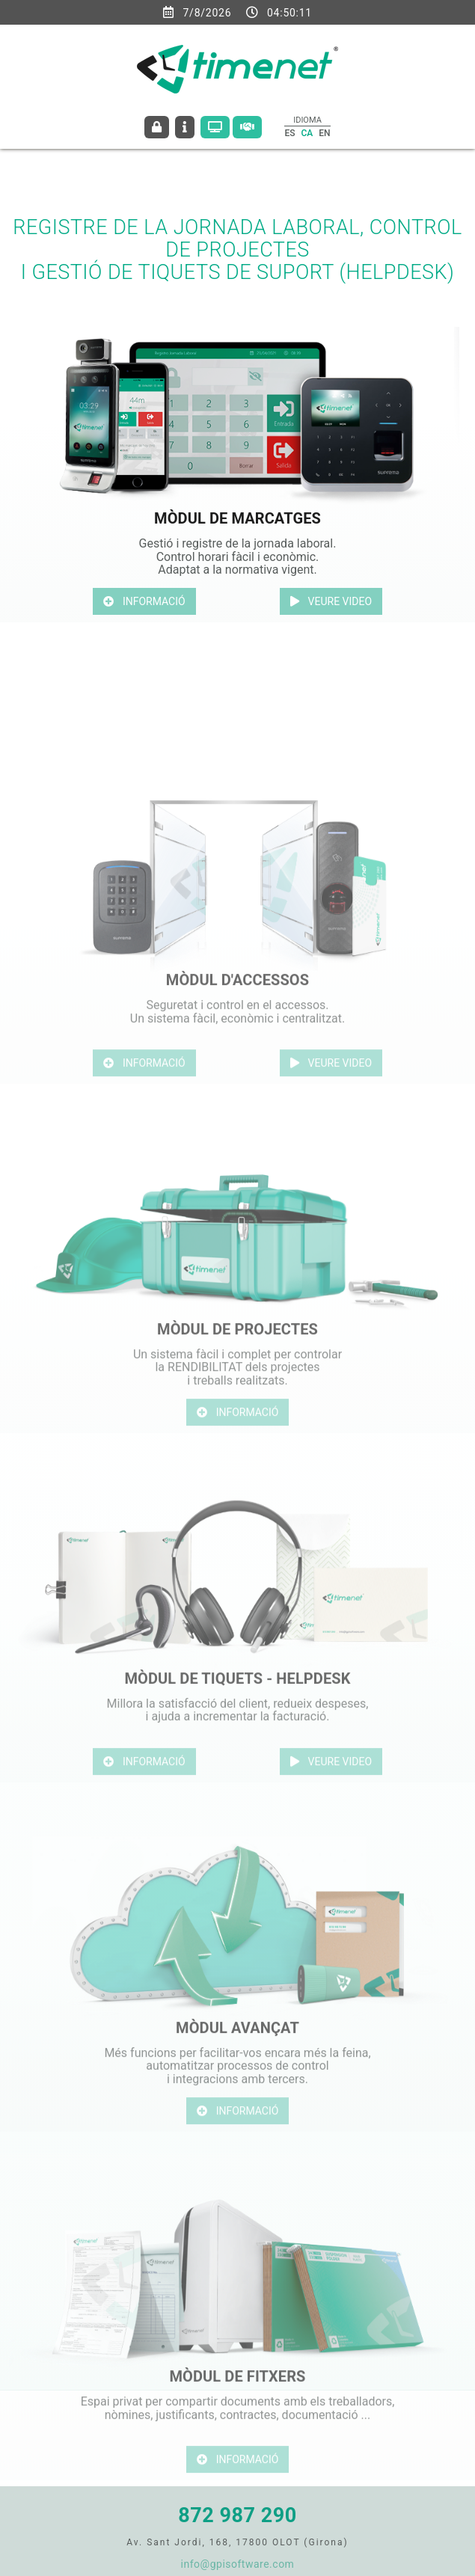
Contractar (247, 127)
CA (307, 133)
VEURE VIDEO (331, 601)
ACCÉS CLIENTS (156, 127)
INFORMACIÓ (144, 601)
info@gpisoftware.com (238, 2564)
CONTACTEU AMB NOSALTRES (184, 127)
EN (324, 133)
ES (289, 133)
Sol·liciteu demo (215, 127)
